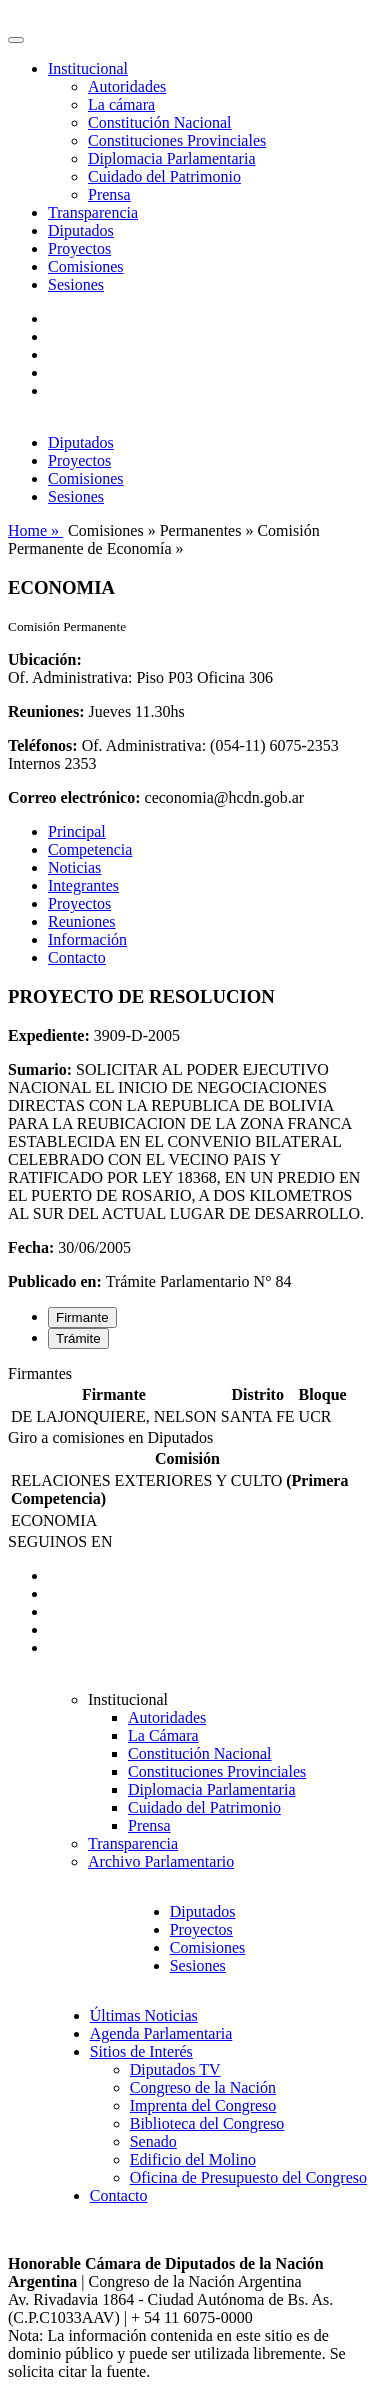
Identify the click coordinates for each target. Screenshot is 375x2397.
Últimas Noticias (144, 2015)
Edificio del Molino (193, 2159)
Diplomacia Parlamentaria (171, 158)
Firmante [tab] (82, 1317)
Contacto (77, 957)
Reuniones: (46, 711)
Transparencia (93, 212)
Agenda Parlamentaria (161, 2033)
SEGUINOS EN (60, 1541)
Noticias (74, 867)
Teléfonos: (43, 745)
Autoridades (127, 86)
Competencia (90, 849)
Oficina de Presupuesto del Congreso (248, 2177)
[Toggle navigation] (16, 40)
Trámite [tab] (78, 1338)
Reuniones (82, 921)
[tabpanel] (187, 1397)
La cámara (121, 104)
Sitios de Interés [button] (141, 2051)
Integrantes (83, 885)
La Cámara (163, 1735)
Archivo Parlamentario (161, 1861)
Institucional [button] (88, 68)
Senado (153, 2141)
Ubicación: (45, 659)
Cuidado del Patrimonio (164, 176)
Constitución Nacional (160, 122)
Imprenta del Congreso (203, 2105)
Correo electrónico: (74, 797)
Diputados (81, 230)
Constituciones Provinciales (177, 140)
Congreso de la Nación (203, 2087)
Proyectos (79, 248)
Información (87, 939)
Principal (77, 831)
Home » (35, 530)
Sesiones (76, 284)
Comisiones (86, 266)
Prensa (109, 194)
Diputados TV (175, 2069)
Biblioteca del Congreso (207, 2123)
